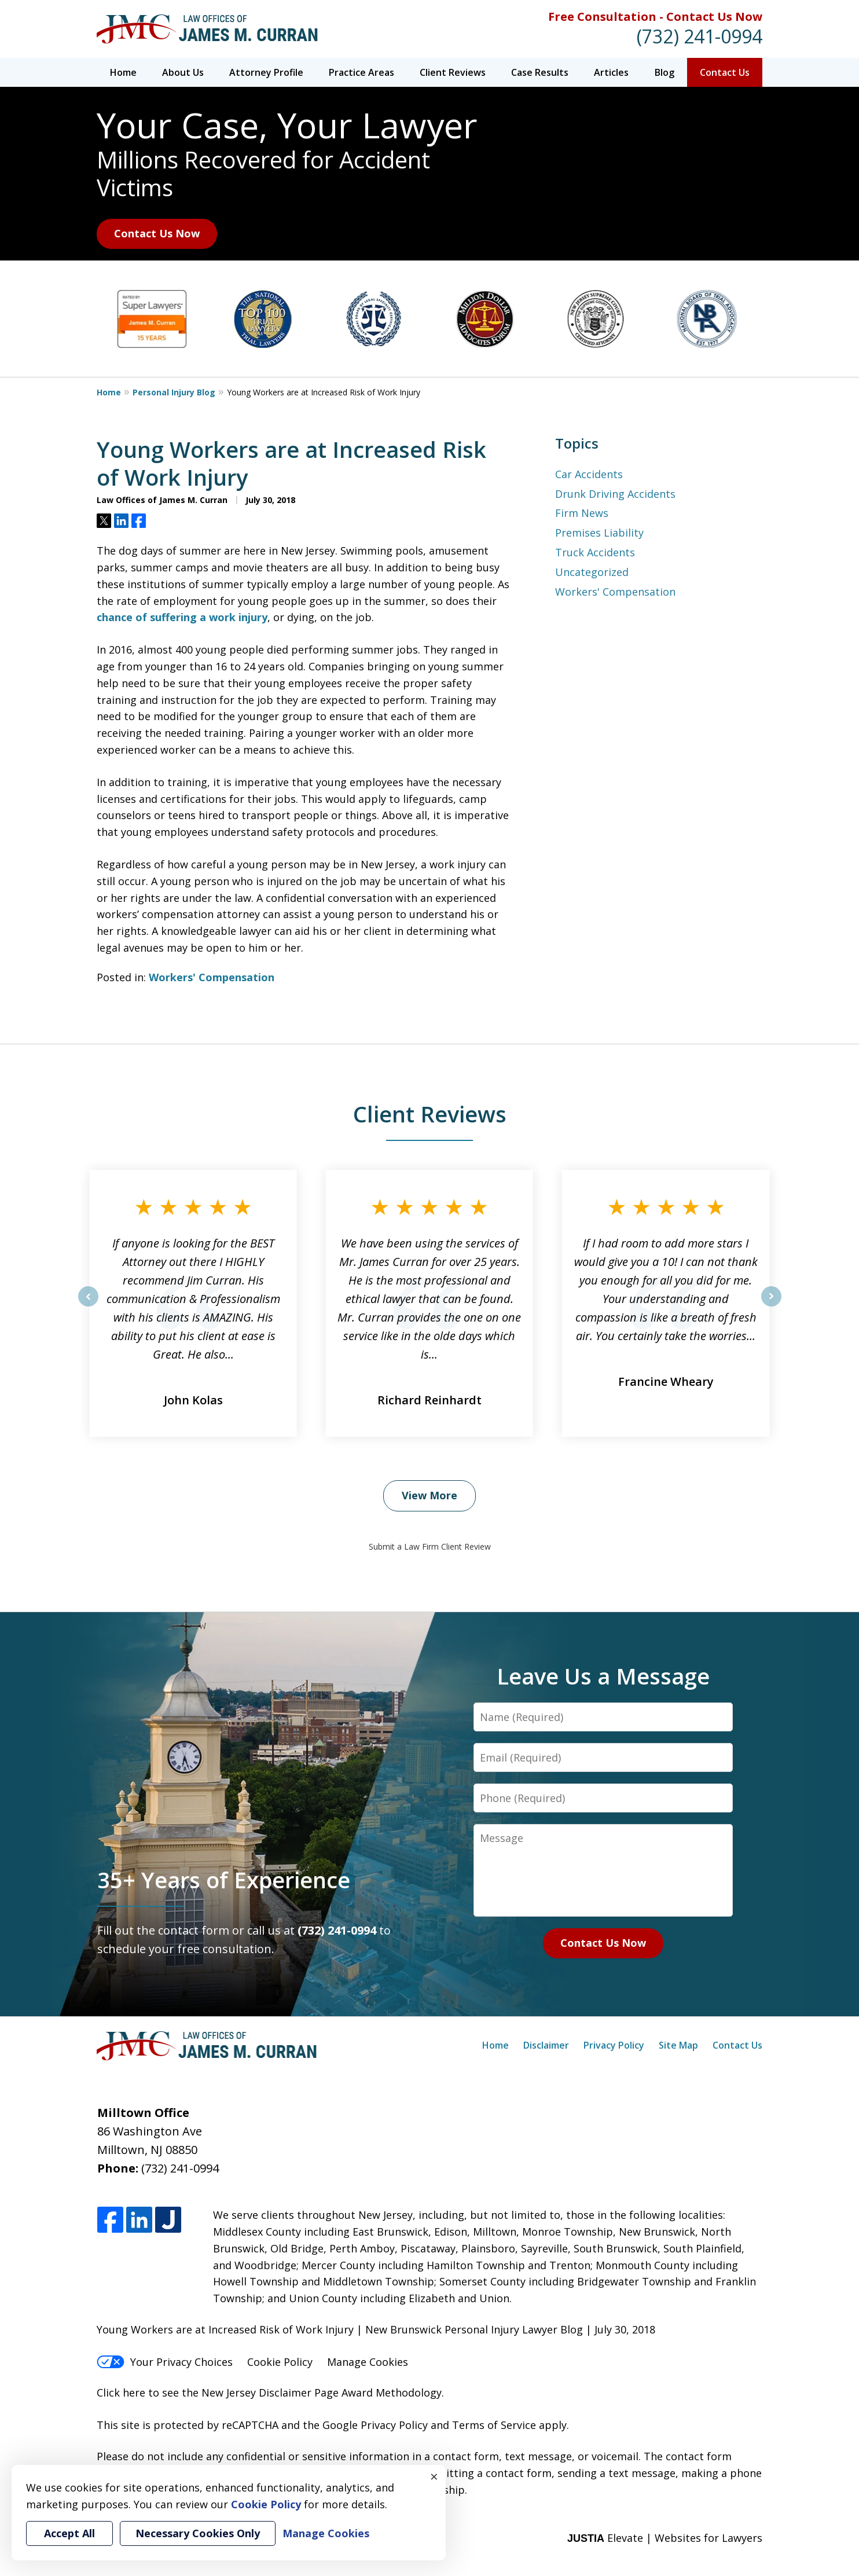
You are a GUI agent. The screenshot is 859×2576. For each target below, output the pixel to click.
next (771, 1306)
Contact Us (725, 72)
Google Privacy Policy (375, 2425)
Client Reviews (453, 72)
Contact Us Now (157, 233)
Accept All (69, 2533)
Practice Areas (361, 72)
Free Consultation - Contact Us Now (655, 16)
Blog (664, 72)
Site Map (678, 2045)
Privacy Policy (613, 2045)
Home (123, 72)
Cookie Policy (280, 2362)
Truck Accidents (595, 552)
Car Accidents (589, 474)
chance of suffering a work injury (182, 617)
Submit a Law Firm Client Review (430, 1546)
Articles (611, 72)
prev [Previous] (88, 1306)
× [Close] (434, 2476)
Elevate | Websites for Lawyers (664, 2538)
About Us (183, 72)
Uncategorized (592, 572)
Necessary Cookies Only (197, 2533)
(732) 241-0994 (699, 36)
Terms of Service (494, 2425)
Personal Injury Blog (174, 392)
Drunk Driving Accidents (615, 494)
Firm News (581, 513)
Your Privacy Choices (165, 2362)
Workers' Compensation (211, 977)
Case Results (539, 72)
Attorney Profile (266, 72)
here (134, 2392)
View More (429, 1495)
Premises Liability (599, 533)
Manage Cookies (367, 2362)
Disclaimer (546, 2045)
